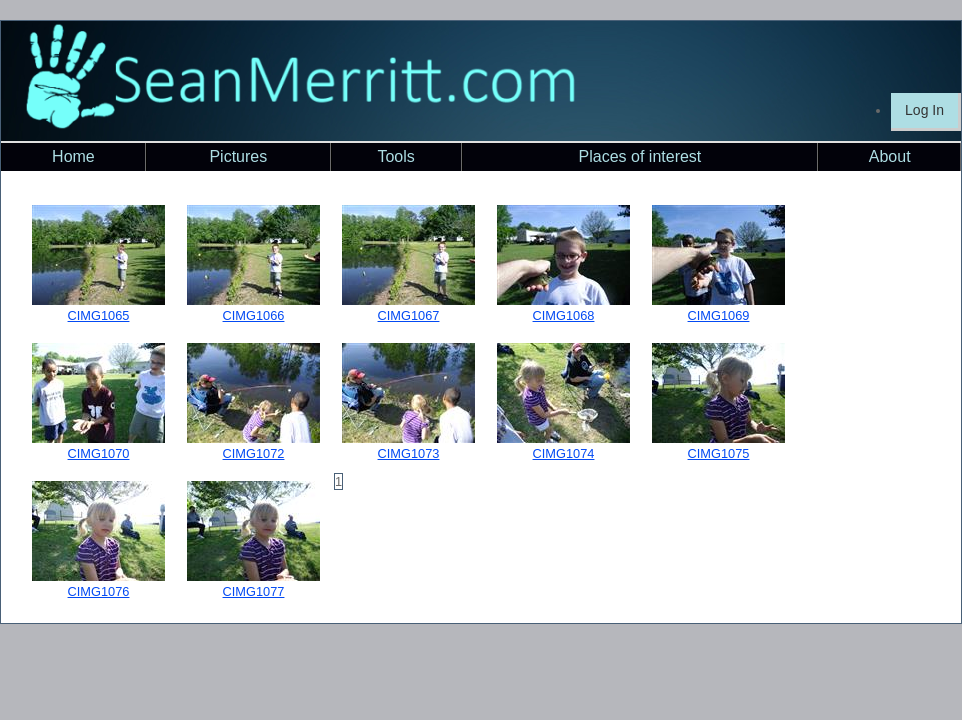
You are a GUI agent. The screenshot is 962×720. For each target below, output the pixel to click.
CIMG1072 (254, 453)
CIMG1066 (254, 315)
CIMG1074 (564, 453)
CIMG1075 (719, 453)
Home (73, 156)
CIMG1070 (99, 453)
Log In (924, 110)
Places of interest (640, 156)
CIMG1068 (564, 315)
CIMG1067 (409, 315)
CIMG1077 (254, 591)
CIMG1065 (99, 315)
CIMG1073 (409, 453)
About (890, 156)
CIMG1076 (99, 591)
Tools (395, 156)
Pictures (238, 156)
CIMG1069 (719, 315)
